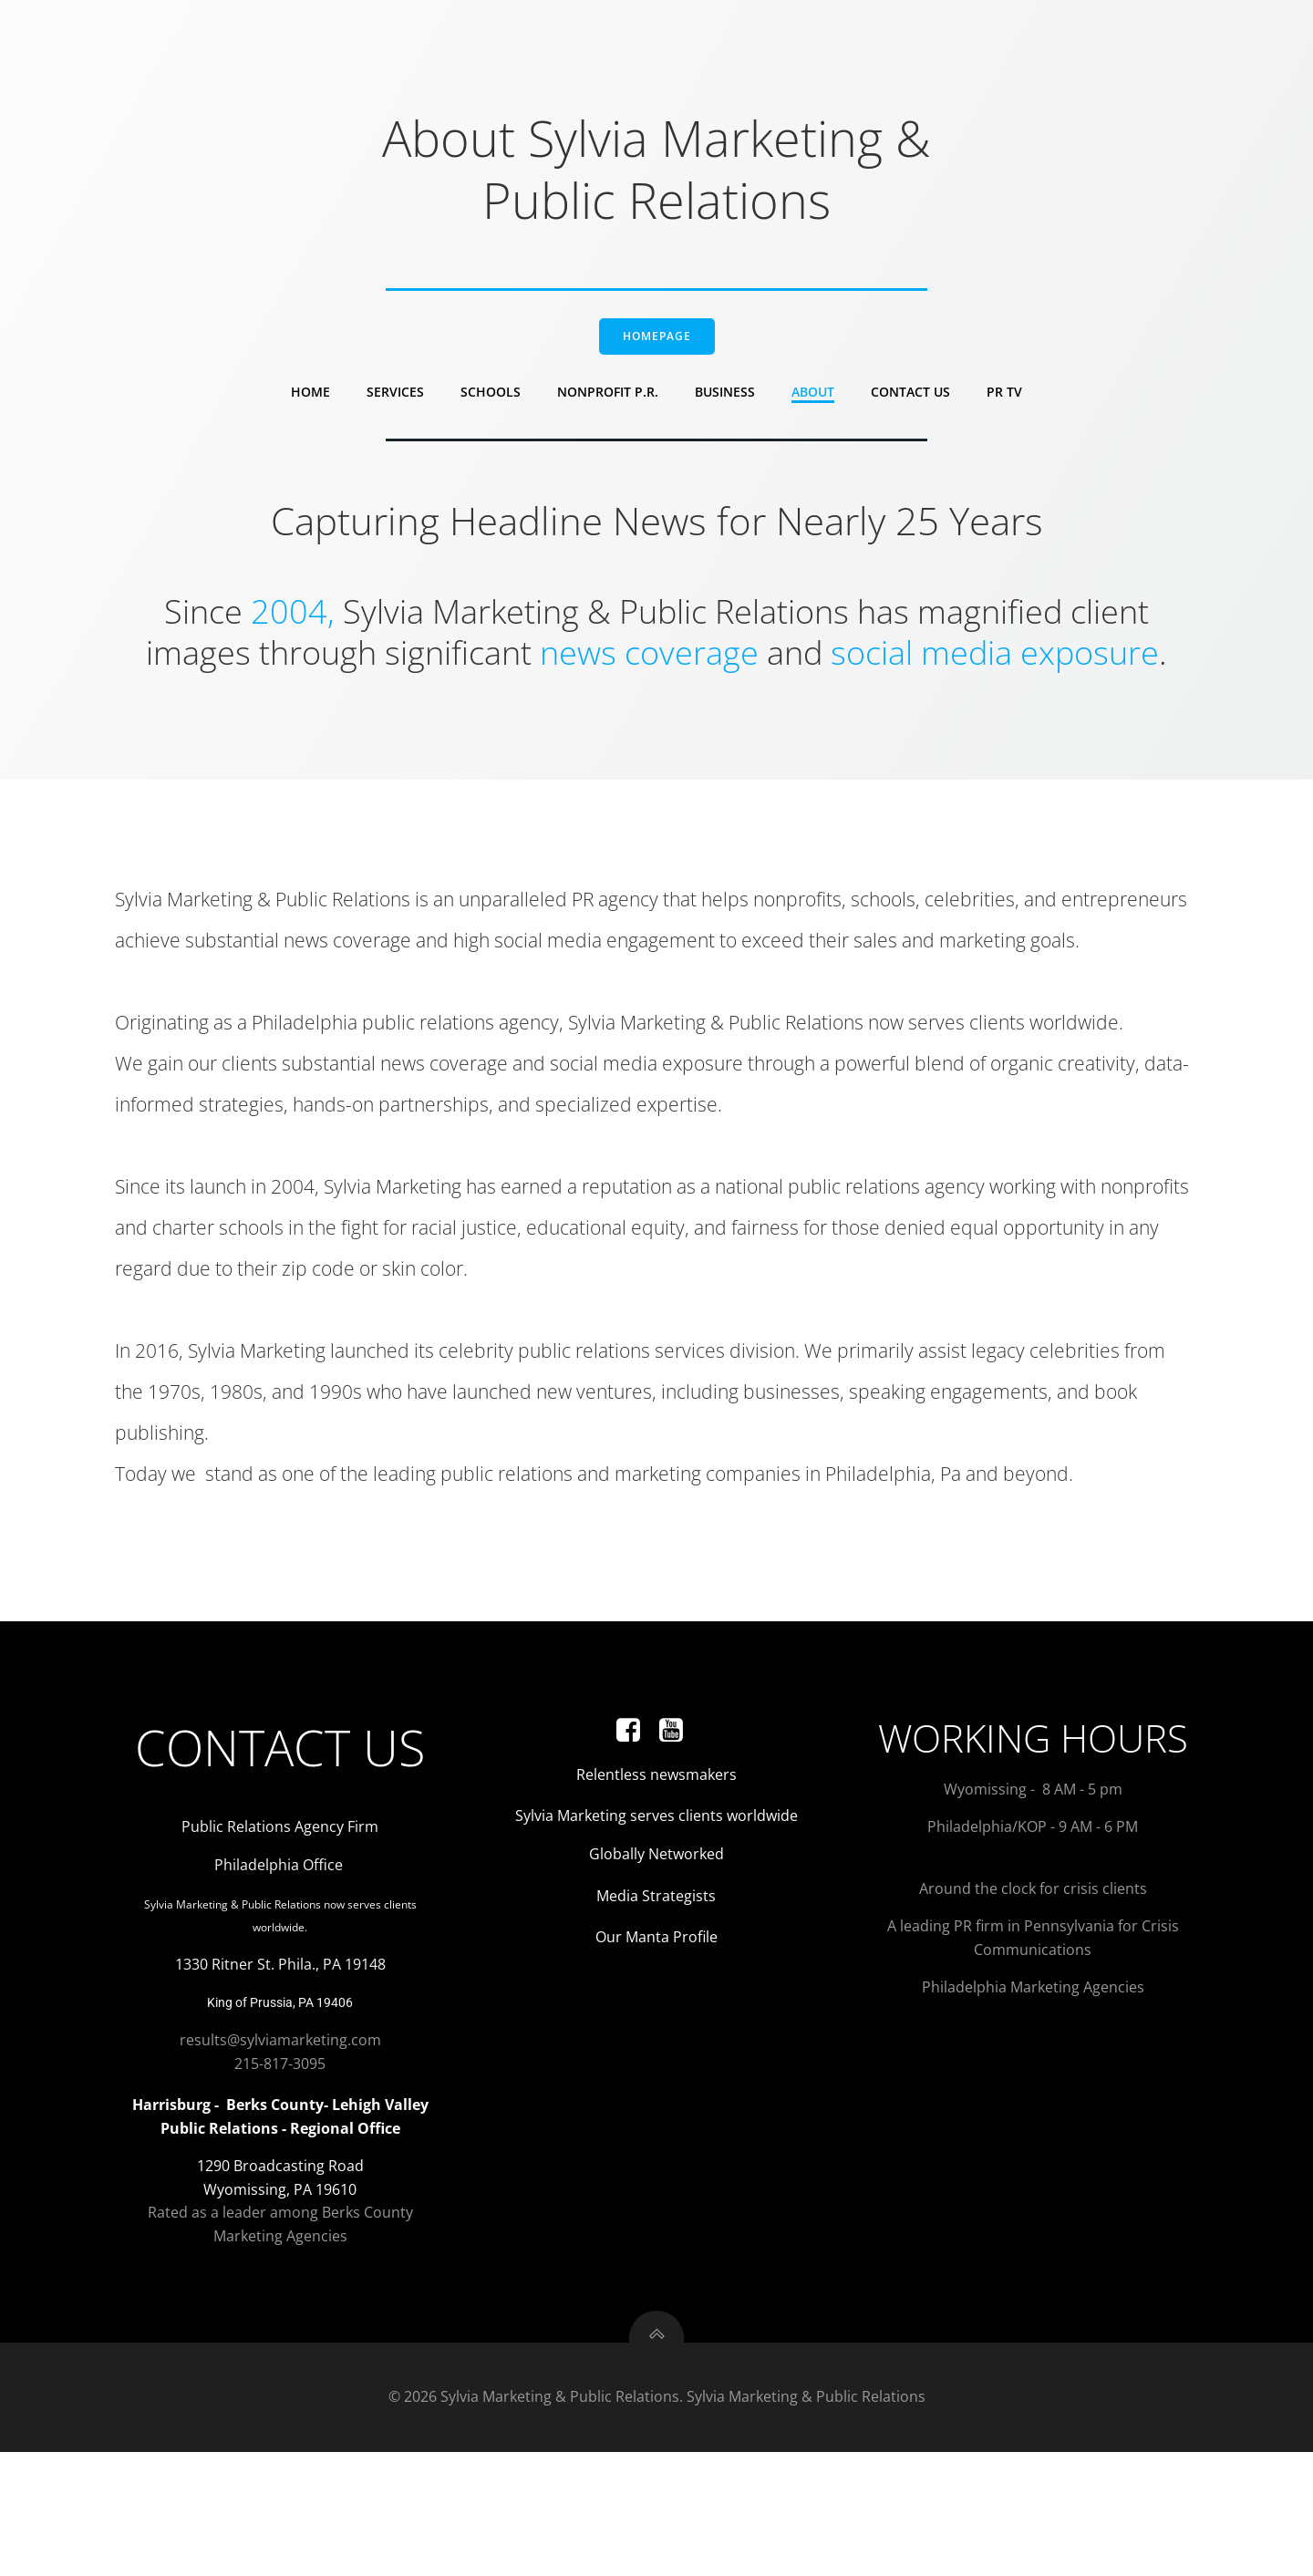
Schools (490, 400)
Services (395, 400)
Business (725, 400)
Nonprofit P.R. (607, 400)
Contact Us (910, 400)
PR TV (1004, 400)
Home (310, 400)
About (812, 400)
